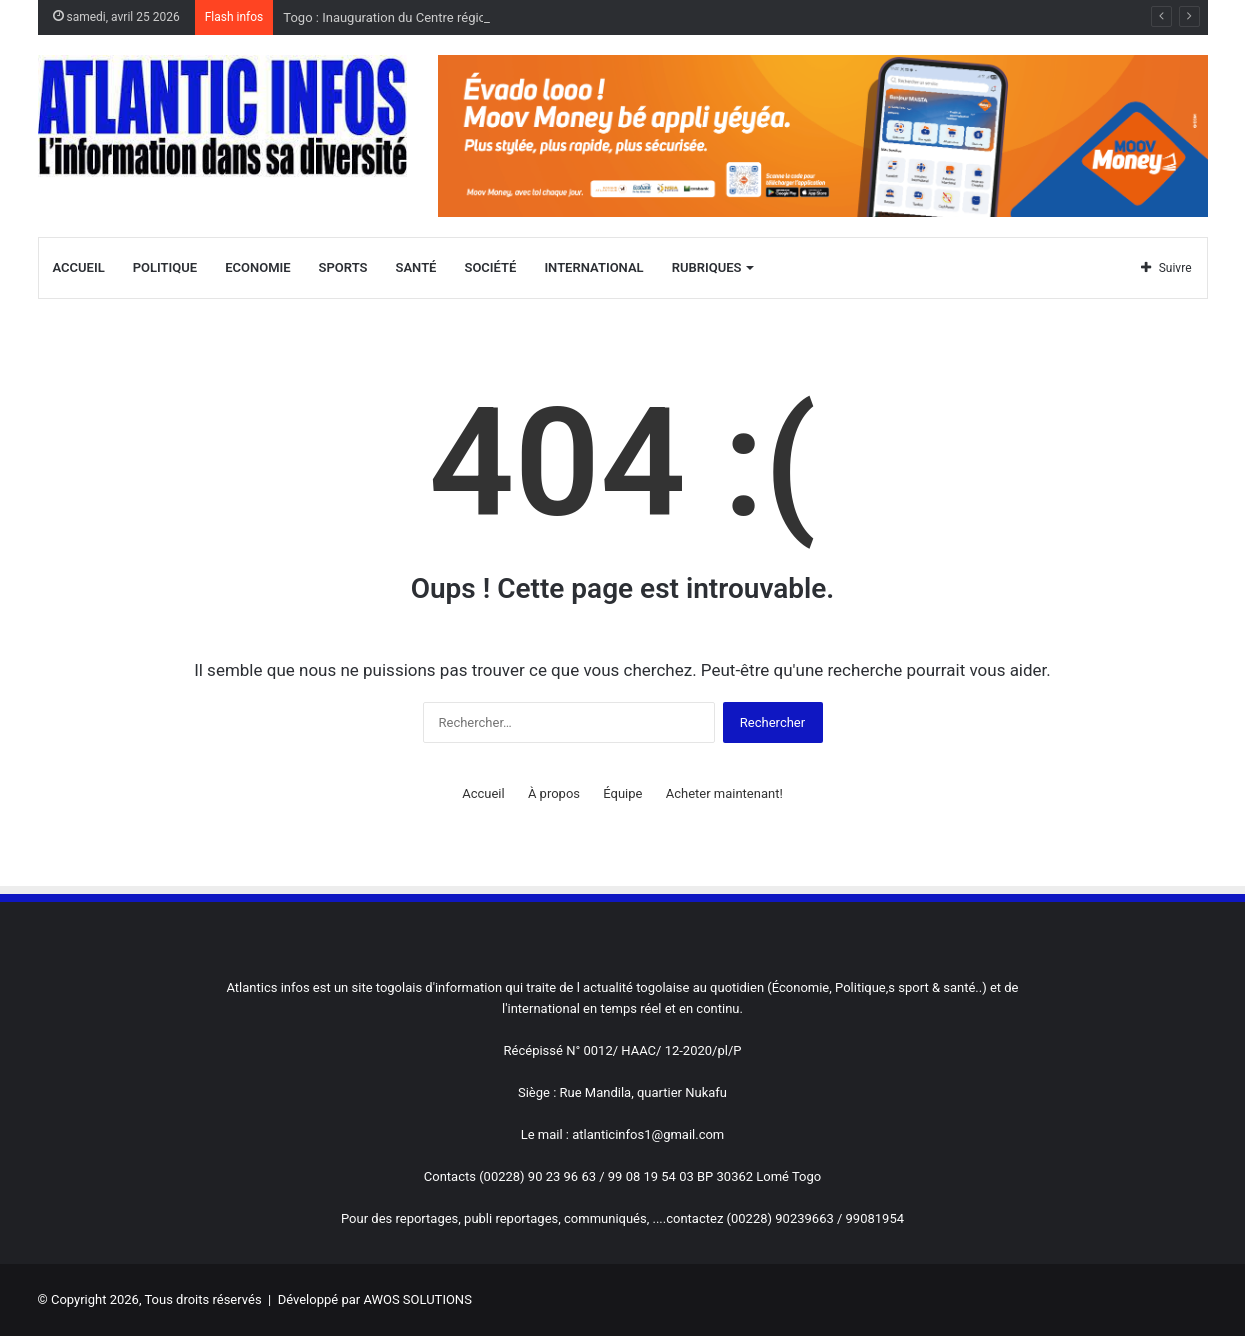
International (593, 267)
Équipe (622, 793)
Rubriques (707, 267)
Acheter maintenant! (724, 793)
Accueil (79, 267)
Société (490, 267)
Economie (257, 267)
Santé (416, 267)
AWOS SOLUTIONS (417, 1299)
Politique (165, 267)
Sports (343, 267)
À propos (554, 793)
